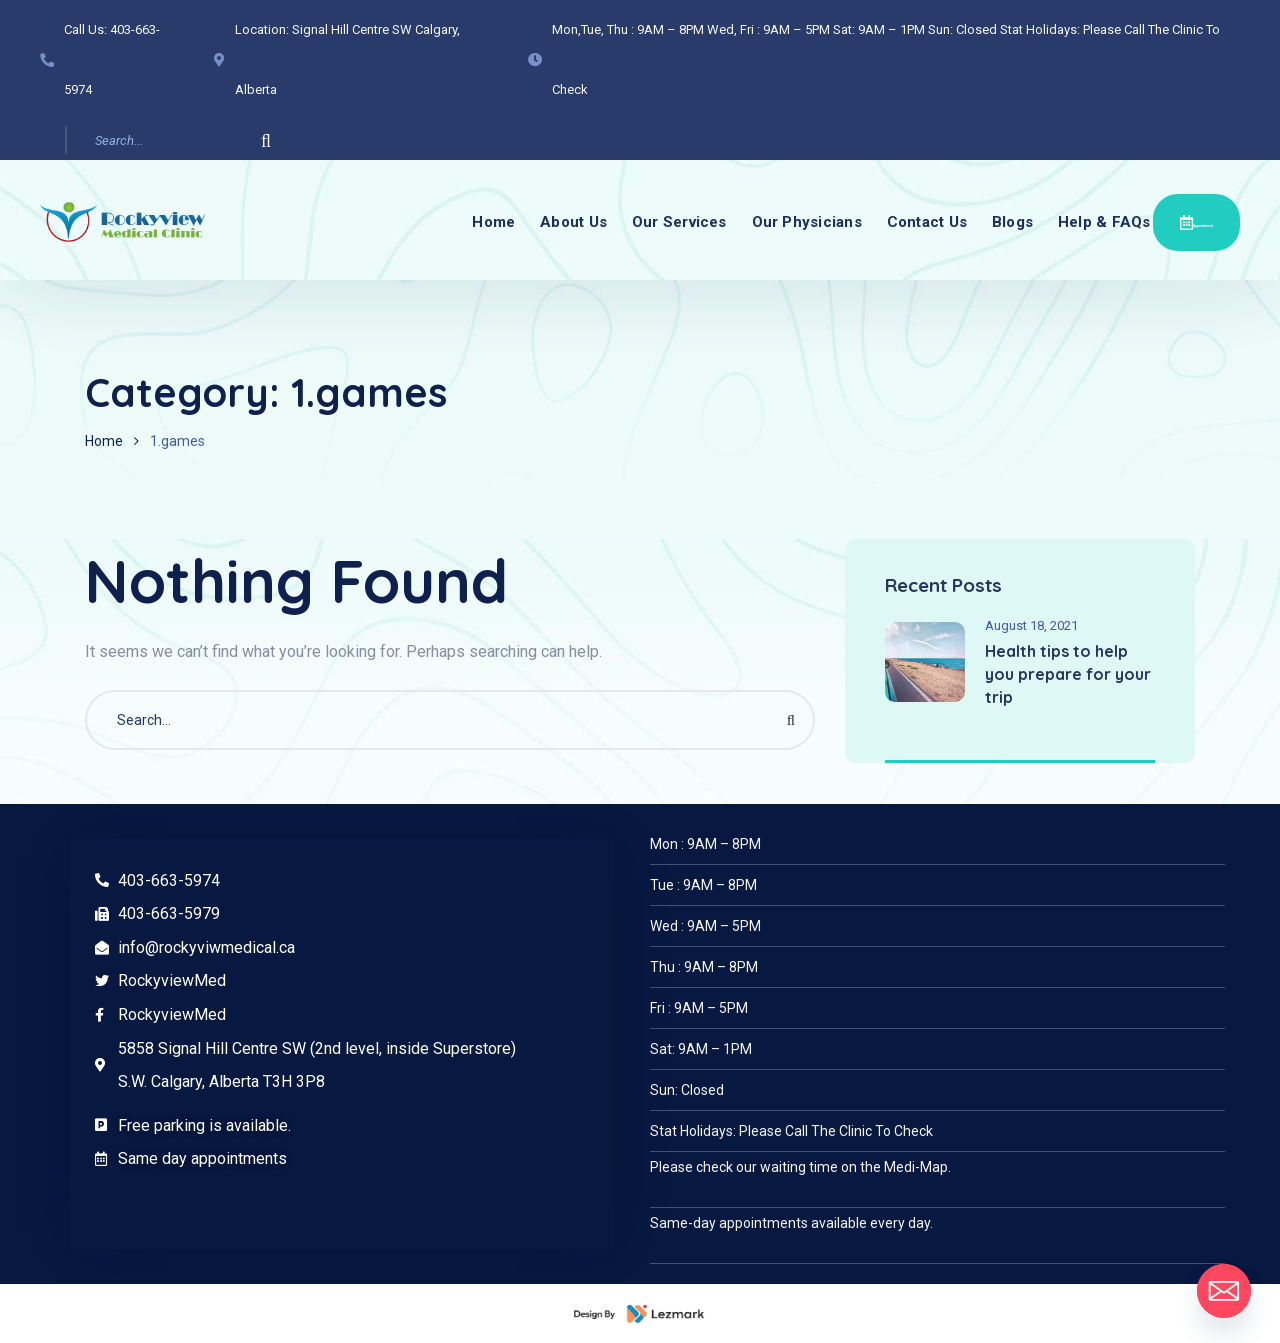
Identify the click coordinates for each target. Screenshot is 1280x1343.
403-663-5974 (169, 880)
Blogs (1021, 220)
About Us (550, 220)
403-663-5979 (169, 913)
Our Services (664, 220)
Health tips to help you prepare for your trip (1068, 674)
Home (463, 220)
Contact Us (927, 220)
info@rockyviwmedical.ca (206, 947)
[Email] (1224, 1291)
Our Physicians (799, 220)
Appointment (1206, 219)
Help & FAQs (1120, 220)
